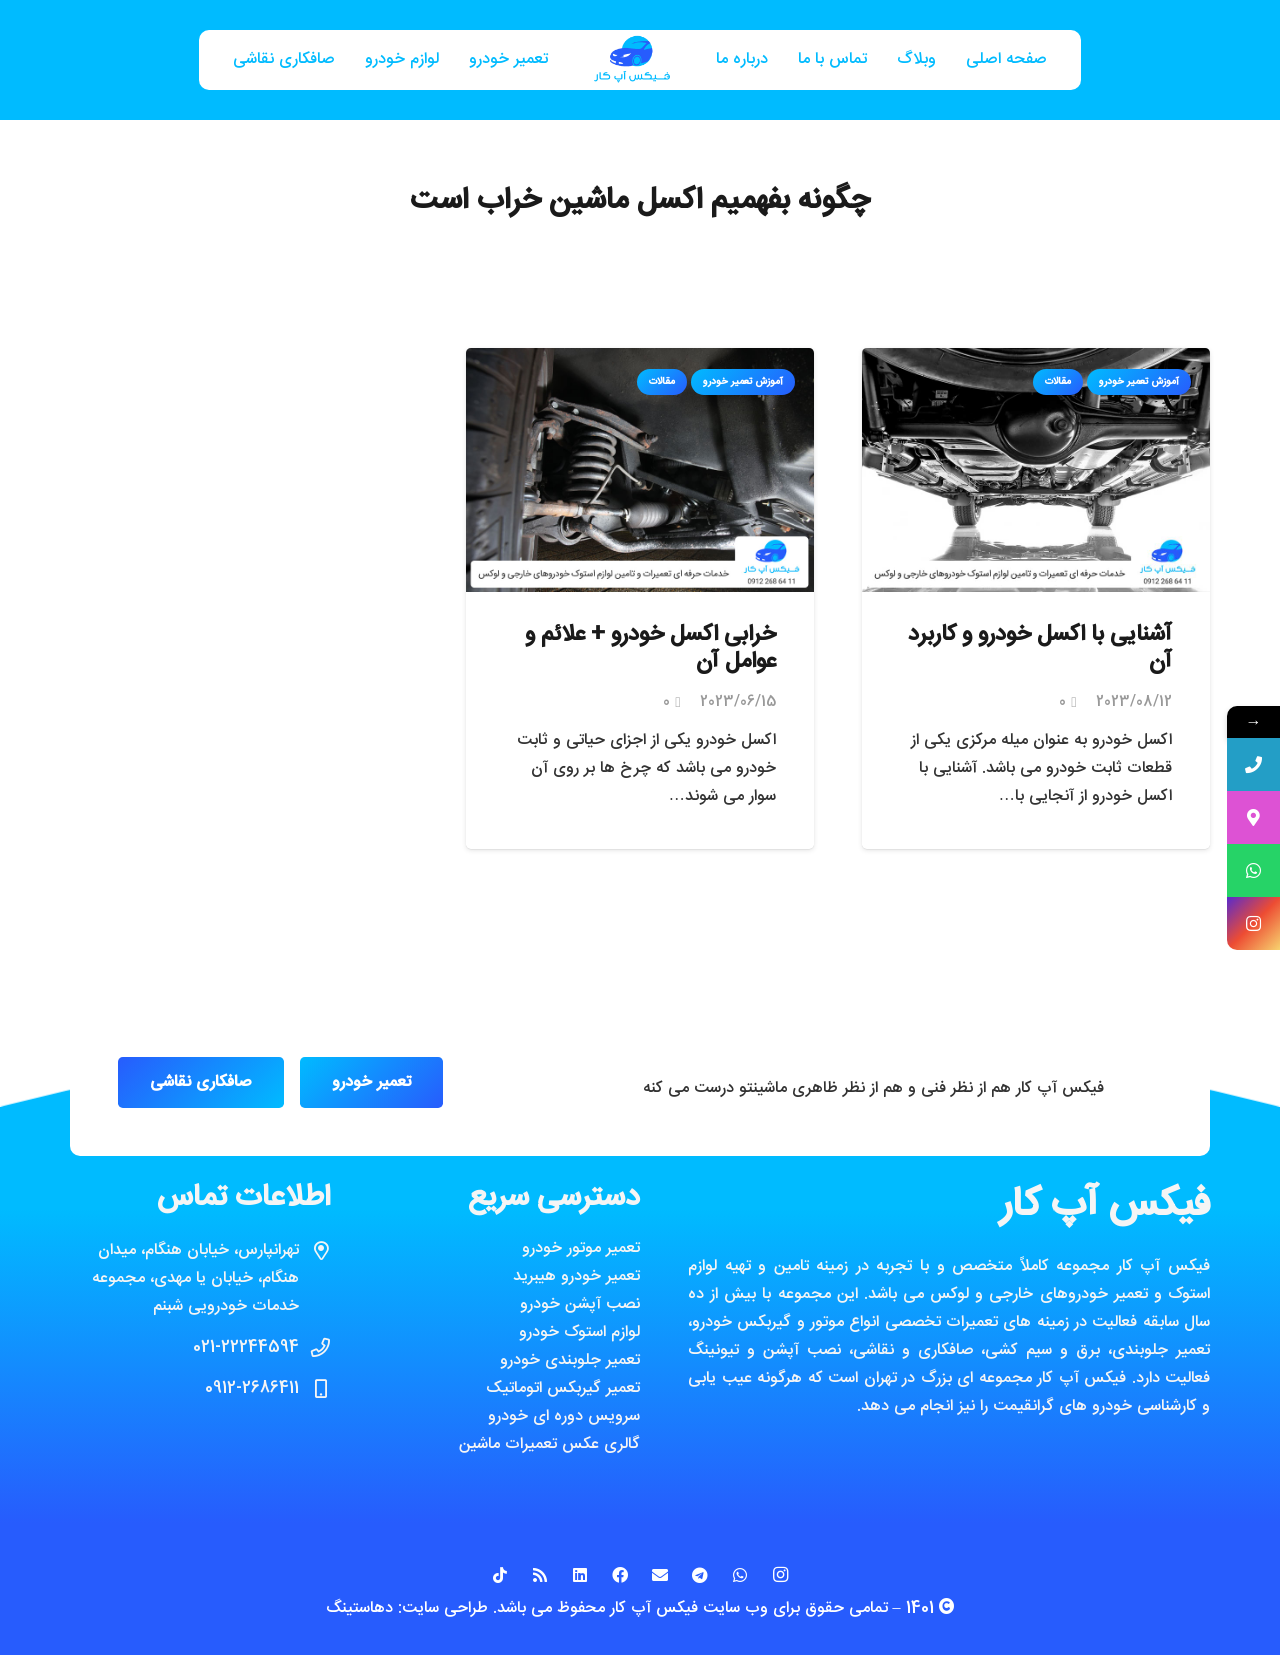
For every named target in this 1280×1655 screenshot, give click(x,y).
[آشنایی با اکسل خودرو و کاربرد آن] (1036, 361)
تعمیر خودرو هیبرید (576, 1276)
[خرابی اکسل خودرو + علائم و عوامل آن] (640, 361)
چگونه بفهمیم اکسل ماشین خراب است (640, 201)
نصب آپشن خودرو (580, 1304)
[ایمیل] (660, 1575)
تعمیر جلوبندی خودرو (570, 1360)
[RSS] (540, 1575)
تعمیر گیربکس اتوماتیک (563, 1388)
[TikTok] (500, 1575)
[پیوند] (632, 60)
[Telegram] (700, 1575)
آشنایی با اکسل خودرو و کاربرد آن (1040, 649)
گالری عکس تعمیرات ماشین (549, 1444)
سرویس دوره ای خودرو (564, 1416)
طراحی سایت (445, 1608)
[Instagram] (780, 1575)
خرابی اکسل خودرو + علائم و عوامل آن (650, 649)
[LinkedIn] (580, 1575)
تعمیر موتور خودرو (581, 1248)
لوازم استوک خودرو (579, 1332)
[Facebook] (620, 1575)
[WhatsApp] (740, 1575)
